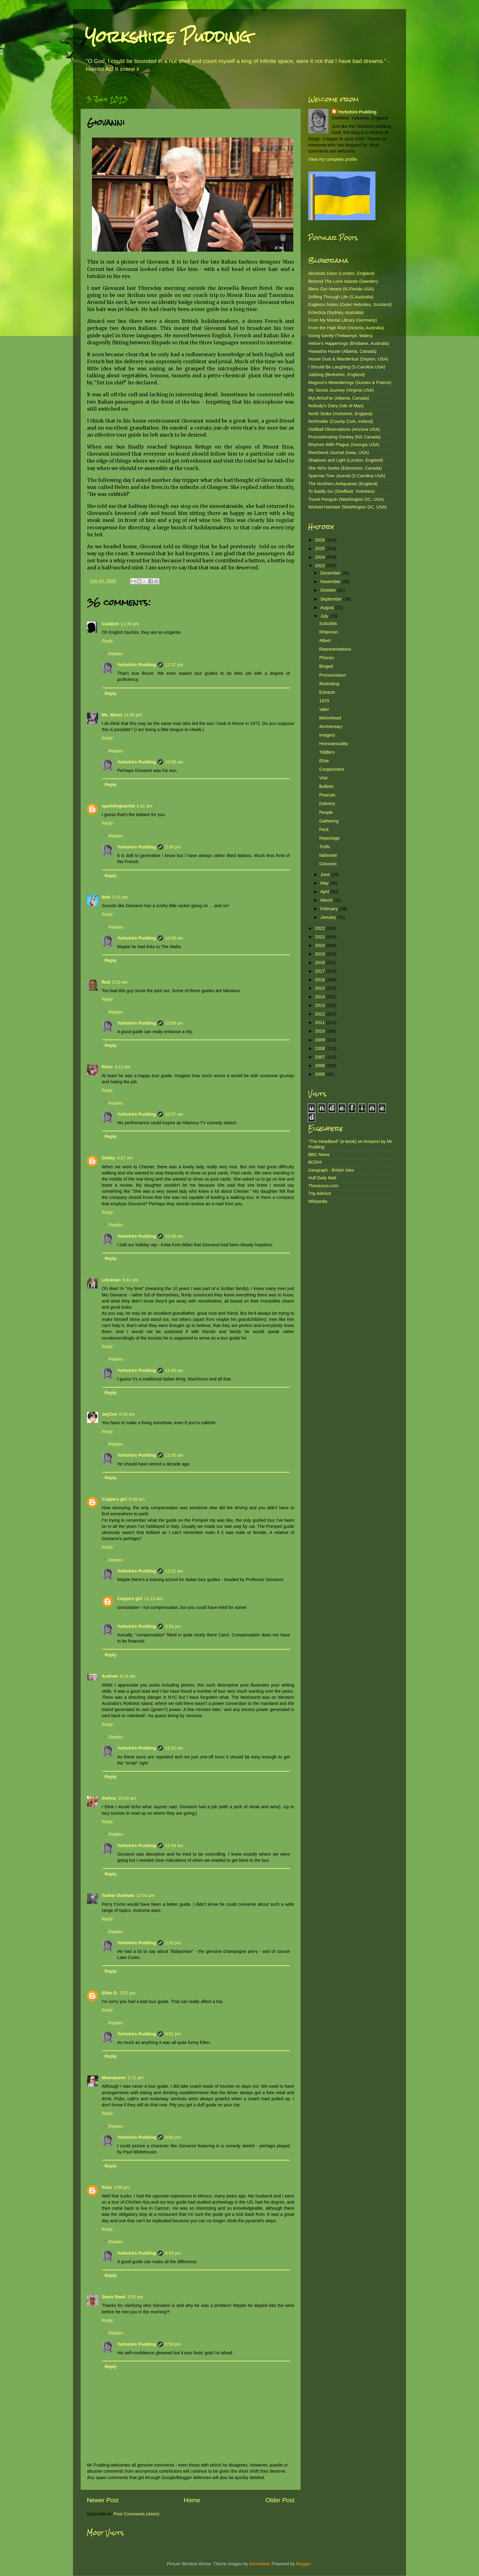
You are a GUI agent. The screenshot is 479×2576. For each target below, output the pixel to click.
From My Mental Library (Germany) (342, 320)
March (327, 900)
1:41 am (144, 806)
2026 (320, 540)
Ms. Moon (112, 714)
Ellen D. (110, 1992)
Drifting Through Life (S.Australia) (340, 296)
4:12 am (122, 1066)
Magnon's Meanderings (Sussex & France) (349, 382)
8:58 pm (173, 2344)
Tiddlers (327, 752)
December (331, 573)
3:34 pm (173, 1626)
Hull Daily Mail (322, 1177)
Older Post (279, 2500)
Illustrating (329, 683)
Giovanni (328, 863)
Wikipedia (317, 1201)
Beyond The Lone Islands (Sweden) (343, 281)
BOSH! (315, 1162)
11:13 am (153, 1598)
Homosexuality (333, 743)
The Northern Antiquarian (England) (343, 483)
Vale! (324, 709)
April (325, 891)
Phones (326, 657)
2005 (320, 1074)
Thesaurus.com (323, 1185)
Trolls (324, 846)
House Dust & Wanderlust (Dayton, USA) (348, 359)
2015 (320, 988)
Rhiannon (328, 632)
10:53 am (127, 1798)
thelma (109, 1798)
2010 (320, 1031)
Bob (106, 897)
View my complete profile (332, 159)
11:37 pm (174, 664)
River (107, 1066)
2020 (320, 945)
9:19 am (128, 1676)
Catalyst (110, 623)
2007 (320, 1057)
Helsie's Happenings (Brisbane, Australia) (348, 343)
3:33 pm (173, 1942)
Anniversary (330, 726)
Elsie (324, 760)
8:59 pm (173, 2253)
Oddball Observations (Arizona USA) (344, 429)
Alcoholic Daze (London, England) (341, 273)
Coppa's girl (114, 1499)
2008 (320, 1048)
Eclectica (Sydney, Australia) (336, 312)
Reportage (329, 838)
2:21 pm (136, 2077)
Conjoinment (331, 769)
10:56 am (174, 938)
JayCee (109, 1414)
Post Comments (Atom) (136, 2513)
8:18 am (127, 1414)
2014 (320, 996)
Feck (324, 829)
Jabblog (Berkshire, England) (336, 374)
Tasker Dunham (118, 1895)
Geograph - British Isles (331, 1170)
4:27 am (125, 1157)
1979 (324, 700)
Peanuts (327, 795)
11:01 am (174, 1571)
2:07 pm (128, 1992)
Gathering (328, 821)
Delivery (327, 803)
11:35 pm (130, 623)
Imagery (327, 735)
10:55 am (174, 761)
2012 (320, 1013)
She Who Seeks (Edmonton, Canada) (345, 468)
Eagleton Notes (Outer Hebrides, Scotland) (350, 304)
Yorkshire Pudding (168, 36)
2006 (320, 1065)
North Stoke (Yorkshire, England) (340, 413)
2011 (320, 1022)
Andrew (110, 1676)
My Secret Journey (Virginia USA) (341, 390)
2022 (320, 928)
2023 (320, 565)
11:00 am (174, 1370)
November (331, 581)
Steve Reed (114, 2296)
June (325, 874)
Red (106, 982)
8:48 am (137, 1499)
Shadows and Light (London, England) (345, 460)
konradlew (259, 2563)
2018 (320, 962)
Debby (108, 1157)
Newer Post (103, 2500)
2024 (320, 557)
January (328, 917)
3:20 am (120, 982)
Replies (115, 653)
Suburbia (328, 623)
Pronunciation (332, 675)
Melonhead (330, 717)
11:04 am (174, 1845)
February (329, 908)
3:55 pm (135, 2296)
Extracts (327, 692)
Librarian (111, 1279)
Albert (325, 640)
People (326, 812)
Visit (323, 777)
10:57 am (174, 1114)
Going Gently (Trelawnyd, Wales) (340, 335)
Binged (326, 666)
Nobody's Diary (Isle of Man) (336, 405)
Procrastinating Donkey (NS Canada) (344, 436)
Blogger (303, 2563)
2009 (320, 1039)
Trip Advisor (319, 1193)
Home (192, 2500)
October (328, 590)
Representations (335, 649)
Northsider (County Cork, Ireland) (340, 421)
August (327, 607)
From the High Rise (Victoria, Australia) (346, 327)
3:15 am (120, 897)
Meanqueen (114, 2077)
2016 (320, 979)
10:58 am (174, 1236)
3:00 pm (122, 2187)
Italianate (328, 855)
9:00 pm (173, 2137)
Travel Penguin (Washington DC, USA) (346, 499)
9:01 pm (173, 2033)
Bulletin (326, 786)
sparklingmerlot (118, 806)
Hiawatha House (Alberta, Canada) (342, 351)
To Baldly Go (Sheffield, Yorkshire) (341, 491)
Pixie (107, 2187)
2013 (320, 1005)
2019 (320, 954)
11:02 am (174, 1748)
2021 (320, 936)
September (331, 599)
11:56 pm (133, 714)
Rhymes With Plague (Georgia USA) (343, 444)
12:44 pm (145, 1895)
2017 (320, 971)
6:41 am (130, 1279)
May (325, 883)
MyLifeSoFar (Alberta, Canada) (338, 398)
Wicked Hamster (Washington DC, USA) (347, 506)
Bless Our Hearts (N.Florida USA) (341, 288)
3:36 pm (173, 846)
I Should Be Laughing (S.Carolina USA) (346, 366)
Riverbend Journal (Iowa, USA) (338, 452)
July (325, 616)
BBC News (319, 1154)
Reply (107, 640)
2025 (320, 548)
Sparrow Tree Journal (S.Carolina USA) (346, 475)
